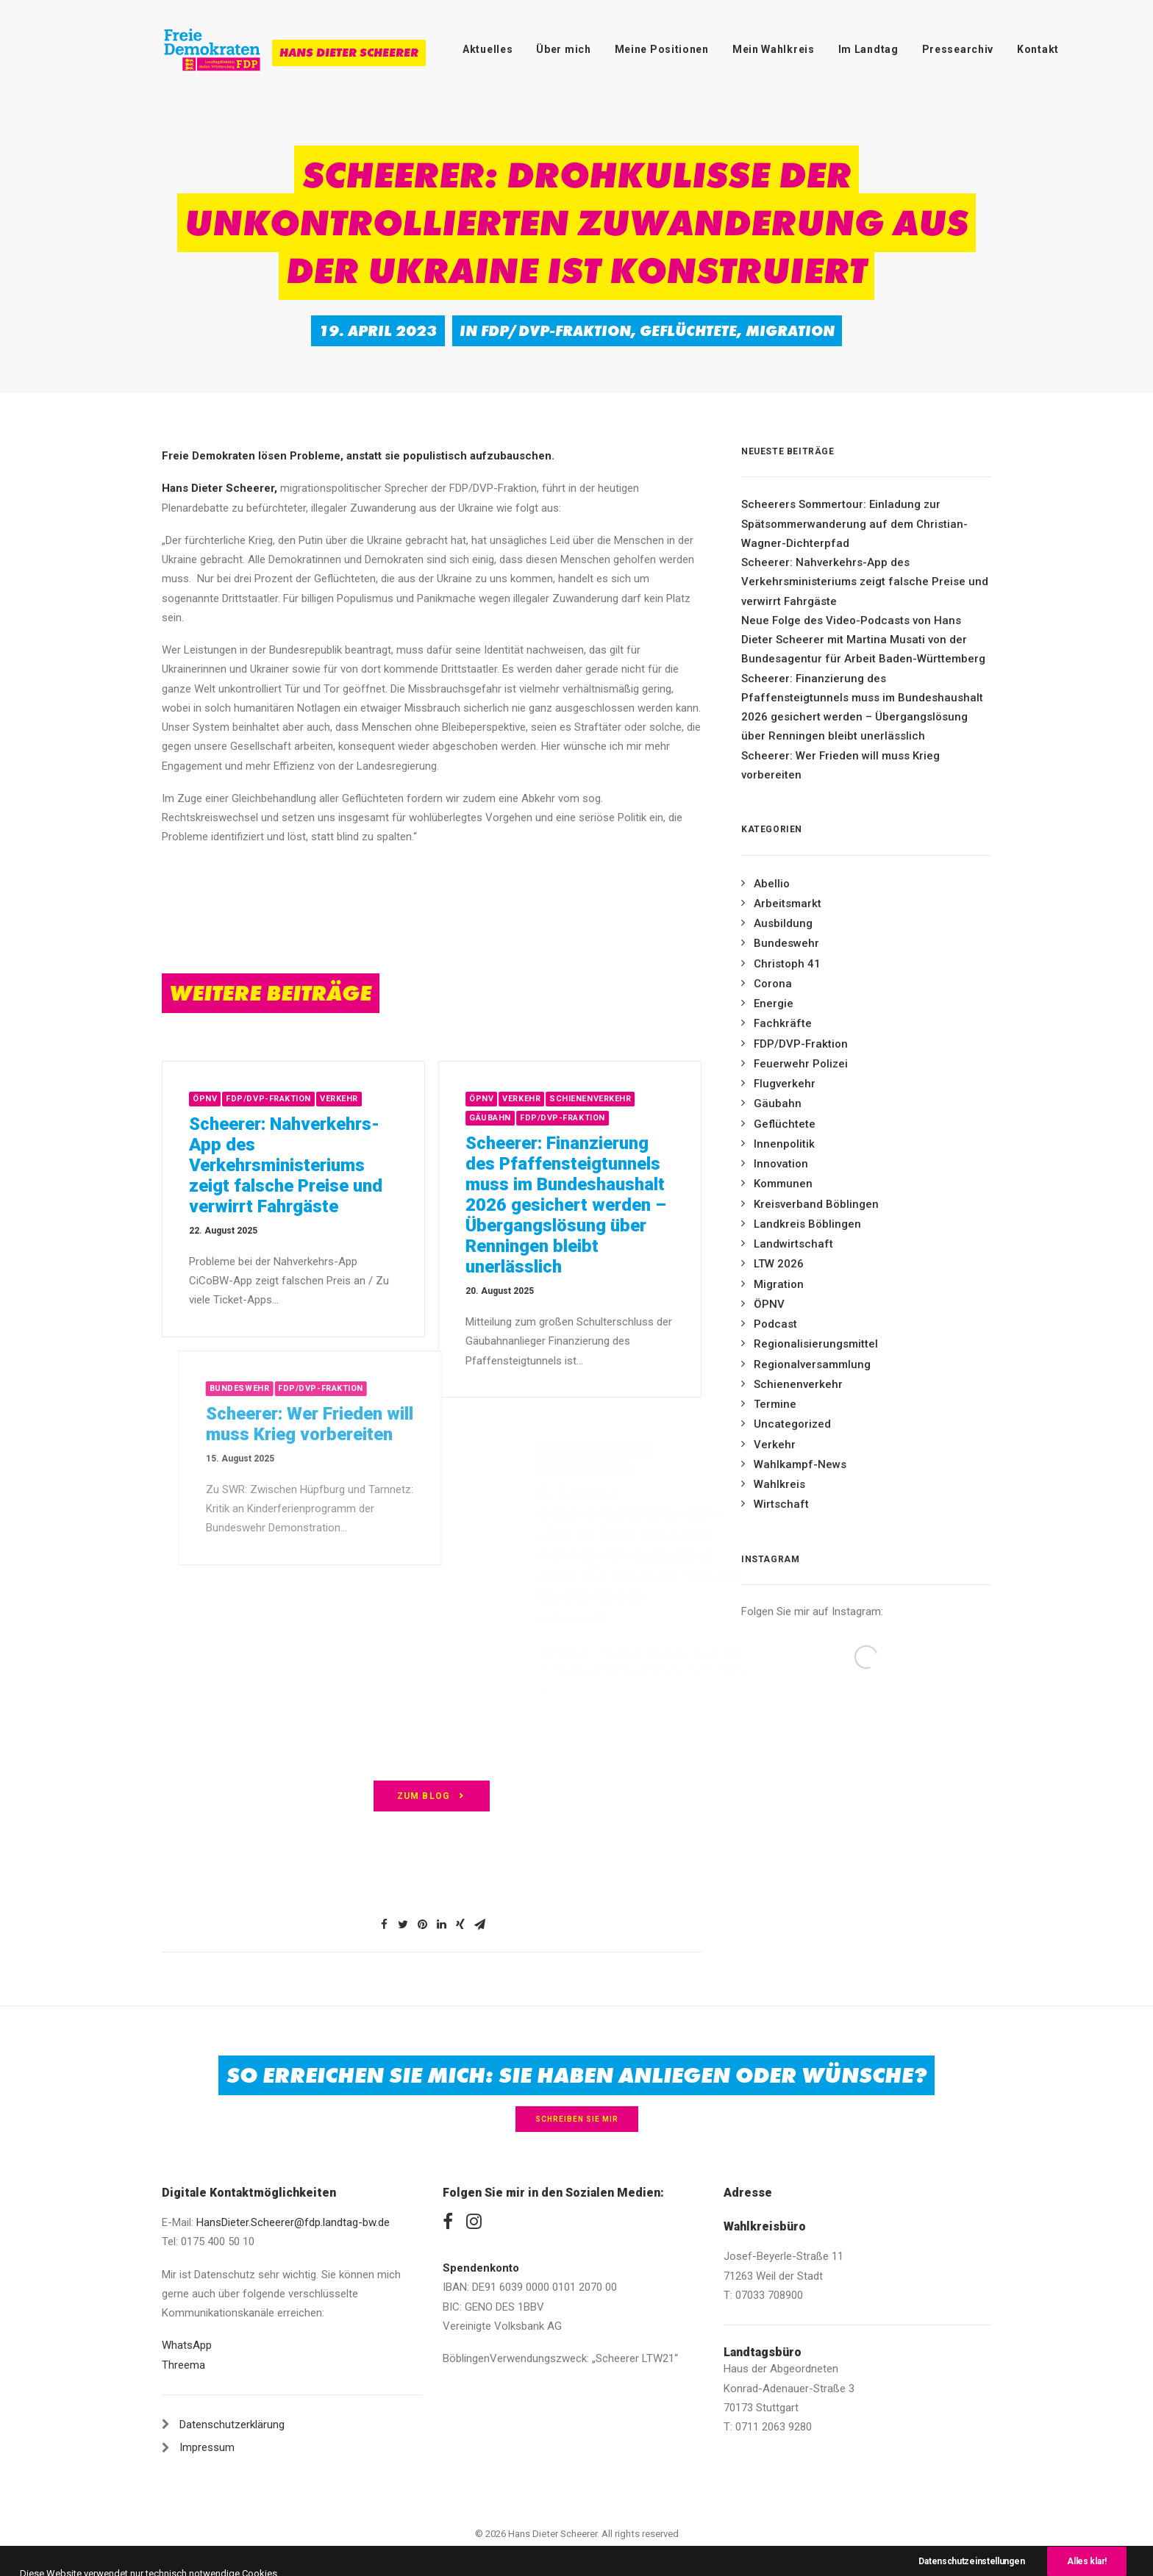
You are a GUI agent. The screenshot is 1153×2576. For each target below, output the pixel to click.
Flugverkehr (784, 1083)
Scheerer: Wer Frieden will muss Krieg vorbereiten (840, 765)
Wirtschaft (781, 1504)
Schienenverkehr (638, 1098)
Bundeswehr (786, 943)
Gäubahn (538, 1118)
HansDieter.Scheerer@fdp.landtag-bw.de (293, 2222)
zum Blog (432, 1796)
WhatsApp (187, 2345)
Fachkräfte (783, 1023)
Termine (775, 1404)
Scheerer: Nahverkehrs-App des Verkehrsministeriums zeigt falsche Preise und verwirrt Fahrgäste (310, 1165)
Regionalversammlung (812, 1364)
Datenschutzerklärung (232, 2424)
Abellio (772, 883)
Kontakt (1038, 49)
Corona (773, 983)
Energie (773, 1003)
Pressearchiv (957, 49)
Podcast (775, 1324)
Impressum (207, 2447)
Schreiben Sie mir (576, 2119)
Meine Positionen (662, 49)
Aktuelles (488, 49)
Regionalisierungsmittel (816, 1343)
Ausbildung (783, 923)
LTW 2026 (779, 1263)
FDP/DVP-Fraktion (556, 330)
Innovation (781, 1163)
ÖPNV (229, 1098)
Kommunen (783, 1183)
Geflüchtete (688, 330)
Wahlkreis (779, 1484)
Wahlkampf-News (800, 1464)
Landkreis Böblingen (807, 1224)
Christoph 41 (787, 963)
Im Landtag (868, 49)
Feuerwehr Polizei (801, 1063)
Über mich (563, 49)
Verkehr (363, 1098)
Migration (790, 330)
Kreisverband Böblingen (816, 1204)
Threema (183, 2365)
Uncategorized (792, 1424)
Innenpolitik (784, 1144)
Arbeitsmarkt (787, 903)
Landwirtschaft (793, 1244)
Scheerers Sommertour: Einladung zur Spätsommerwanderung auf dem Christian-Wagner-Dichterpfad (854, 524)
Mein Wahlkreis (773, 49)
